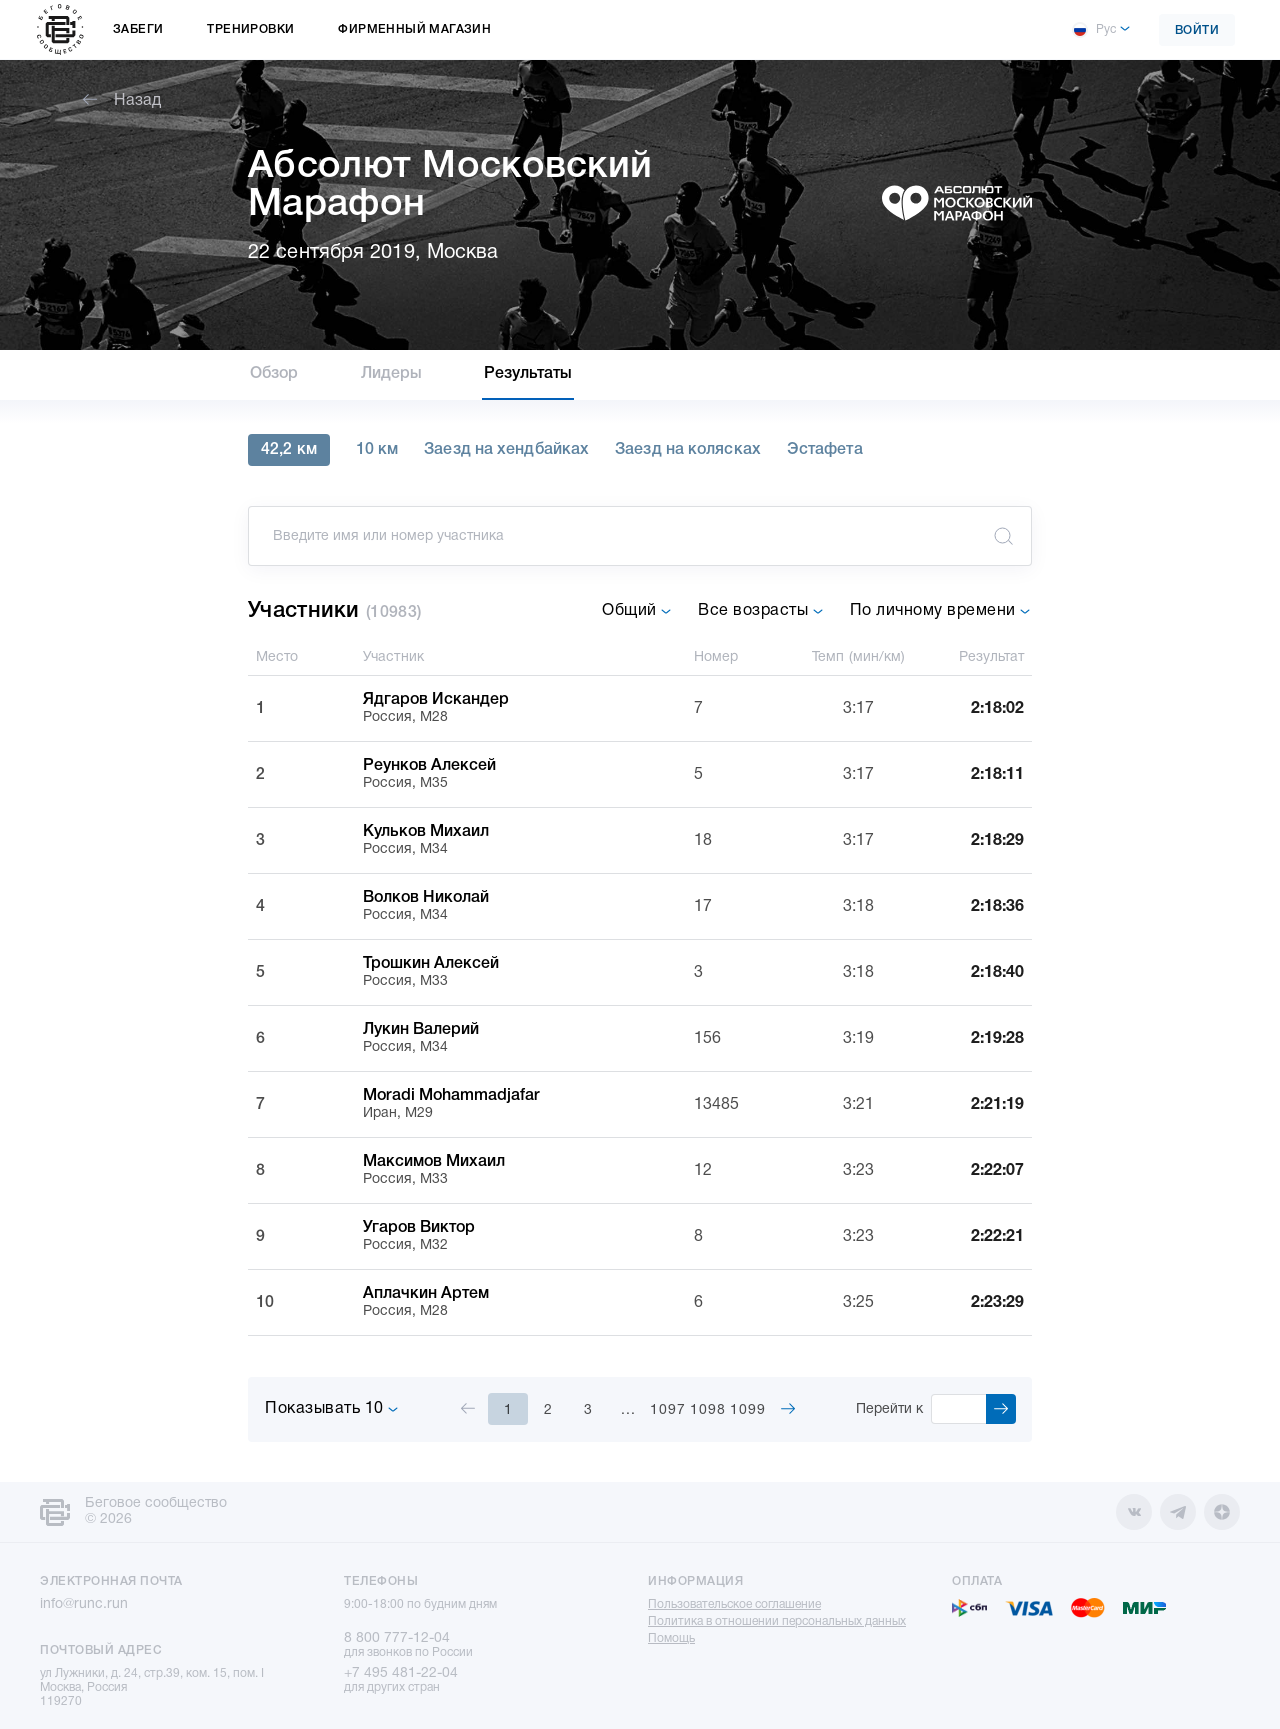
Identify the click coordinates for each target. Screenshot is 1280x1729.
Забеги (138, 29)
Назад (122, 101)
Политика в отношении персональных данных (777, 1621)
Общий (637, 611)
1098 (708, 1410)
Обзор (274, 374)
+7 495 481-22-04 (401, 1673)
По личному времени (941, 611)
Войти (1197, 30)
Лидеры (392, 374)
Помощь (671, 1638)
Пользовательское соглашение (734, 1604)
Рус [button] (1094, 30)
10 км (377, 450)
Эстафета (825, 450)
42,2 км (289, 450)
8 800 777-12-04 (397, 1638)
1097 (668, 1410)
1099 (748, 1410)
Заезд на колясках (688, 450)
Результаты (528, 374)
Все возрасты (761, 611)
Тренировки (250, 29)
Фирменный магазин (414, 29)
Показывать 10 (332, 1409)
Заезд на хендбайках (506, 450)
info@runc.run (84, 1604)
